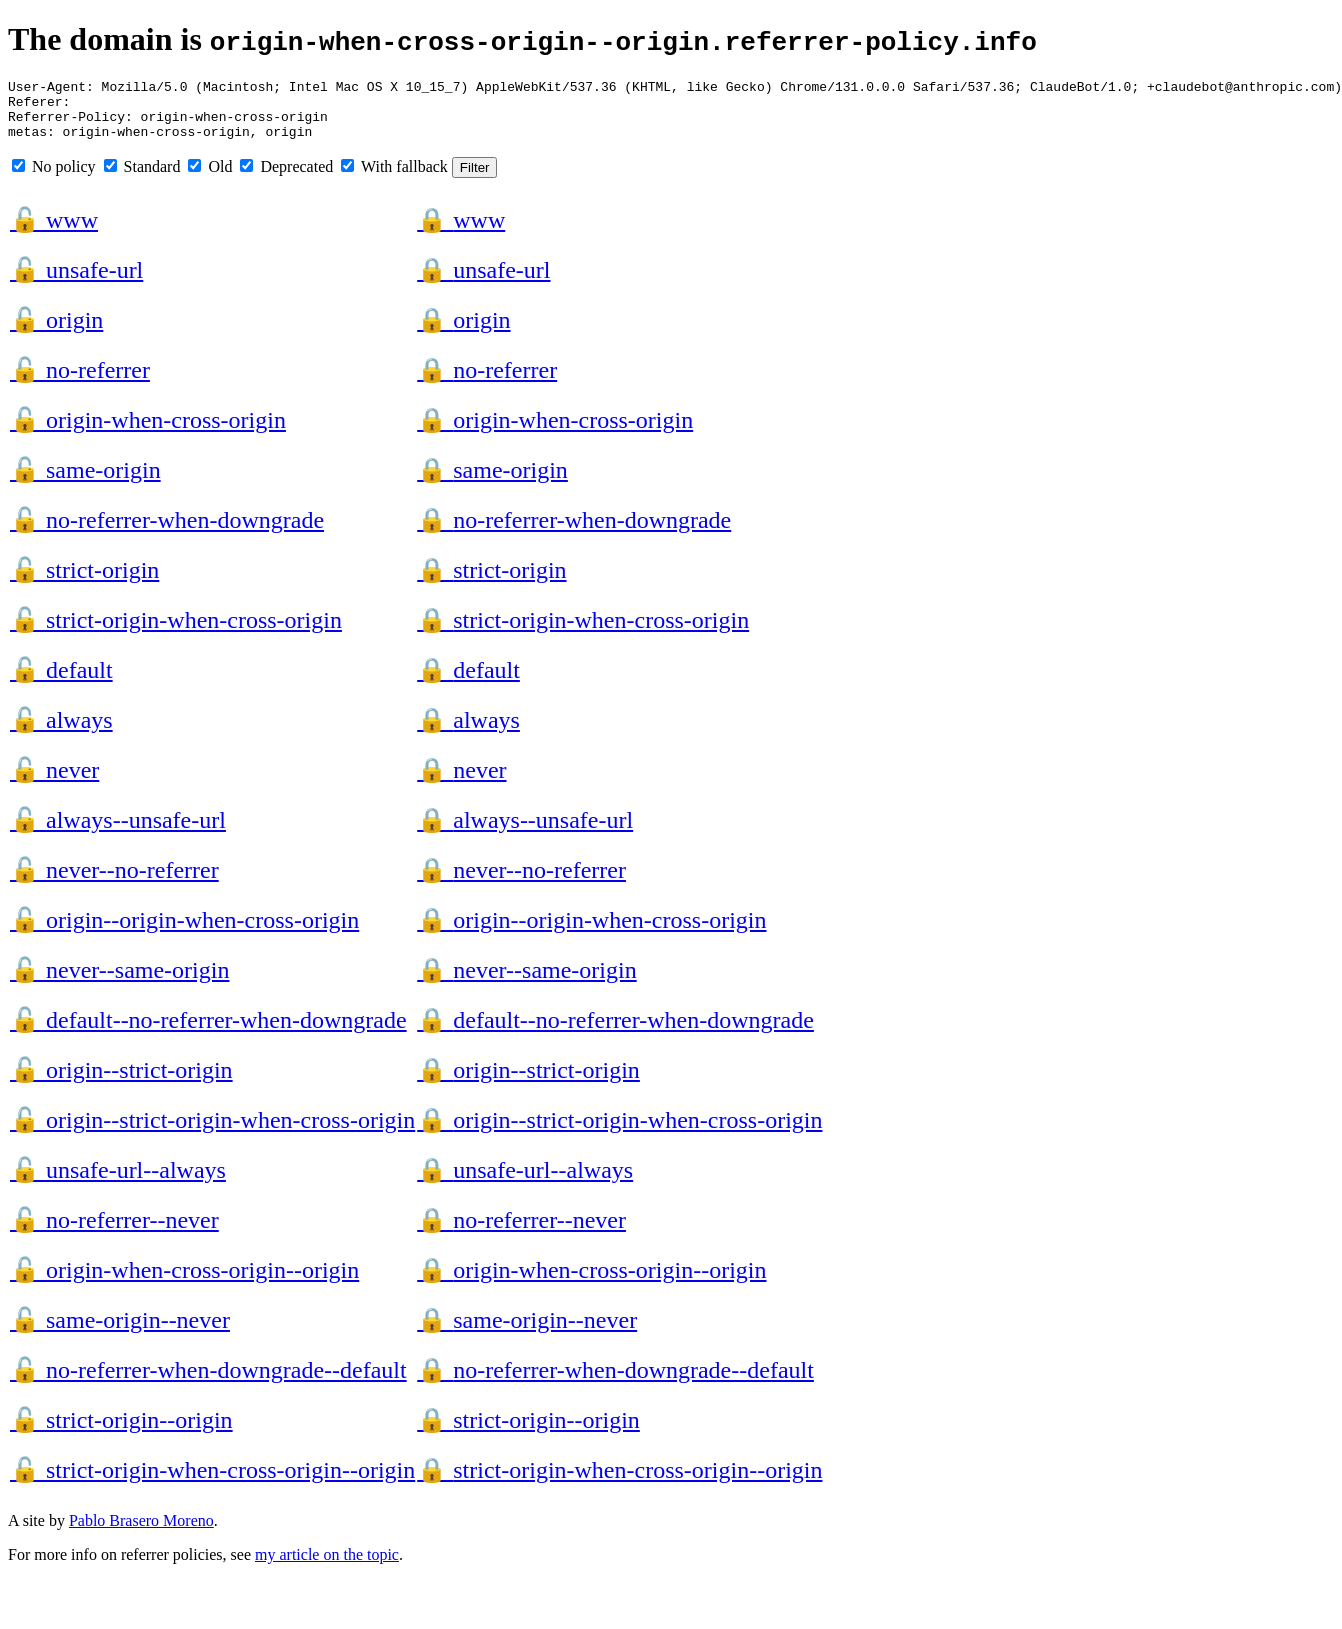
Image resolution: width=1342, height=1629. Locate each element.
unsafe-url (76, 282)
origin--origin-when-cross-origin (184, 932)
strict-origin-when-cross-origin (176, 632)
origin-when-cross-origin (148, 432)
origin (56, 332)
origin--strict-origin (121, 1082)
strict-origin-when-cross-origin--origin (212, 1482)
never (54, 782)
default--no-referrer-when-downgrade (208, 1032)
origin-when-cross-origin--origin (184, 1282)
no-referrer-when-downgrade (167, 532)
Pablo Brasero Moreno (141, 1532)
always (61, 732)
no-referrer (80, 382)
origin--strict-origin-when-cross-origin (212, 1132)
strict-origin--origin (121, 1432)
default (61, 682)
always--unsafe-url (118, 832)
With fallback (394, 178)
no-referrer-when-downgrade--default (208, 1382)
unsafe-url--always (118, 1182)
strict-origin (84, 582)
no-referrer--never (114, 1232)
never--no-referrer (114, 882)
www (54, 232)
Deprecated (286, 178)
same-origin (85, 482)
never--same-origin (119, 982)
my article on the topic (327, 1566)
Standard (142, 178)
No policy (54, 178)
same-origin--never (120, 1332)
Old (210, 178)
